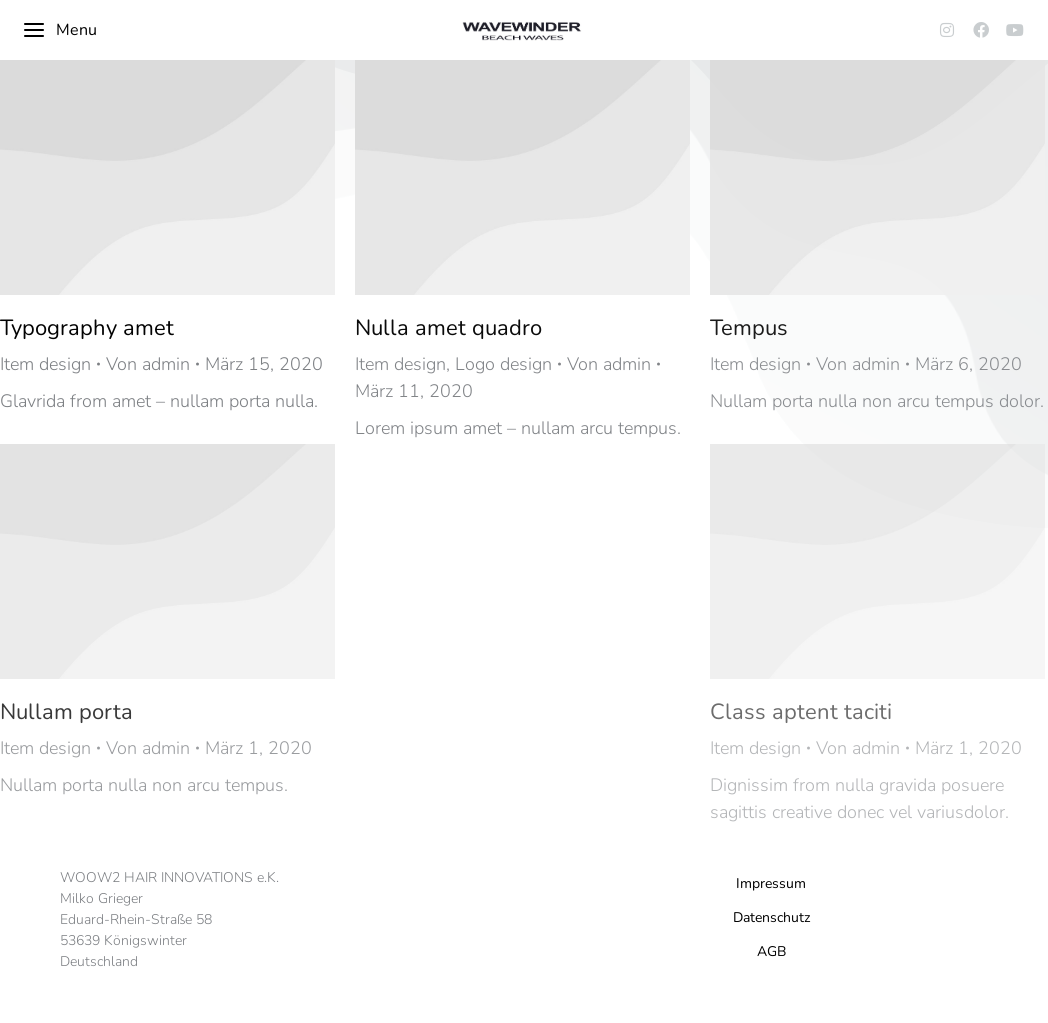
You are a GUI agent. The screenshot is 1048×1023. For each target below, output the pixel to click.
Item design (45, 364)
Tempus (749, 328)
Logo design (503, 364)
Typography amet (87, 328)
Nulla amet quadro (448, 328)
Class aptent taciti (801, 712)
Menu (59, 30)
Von (148, 364)
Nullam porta (66, 712)
